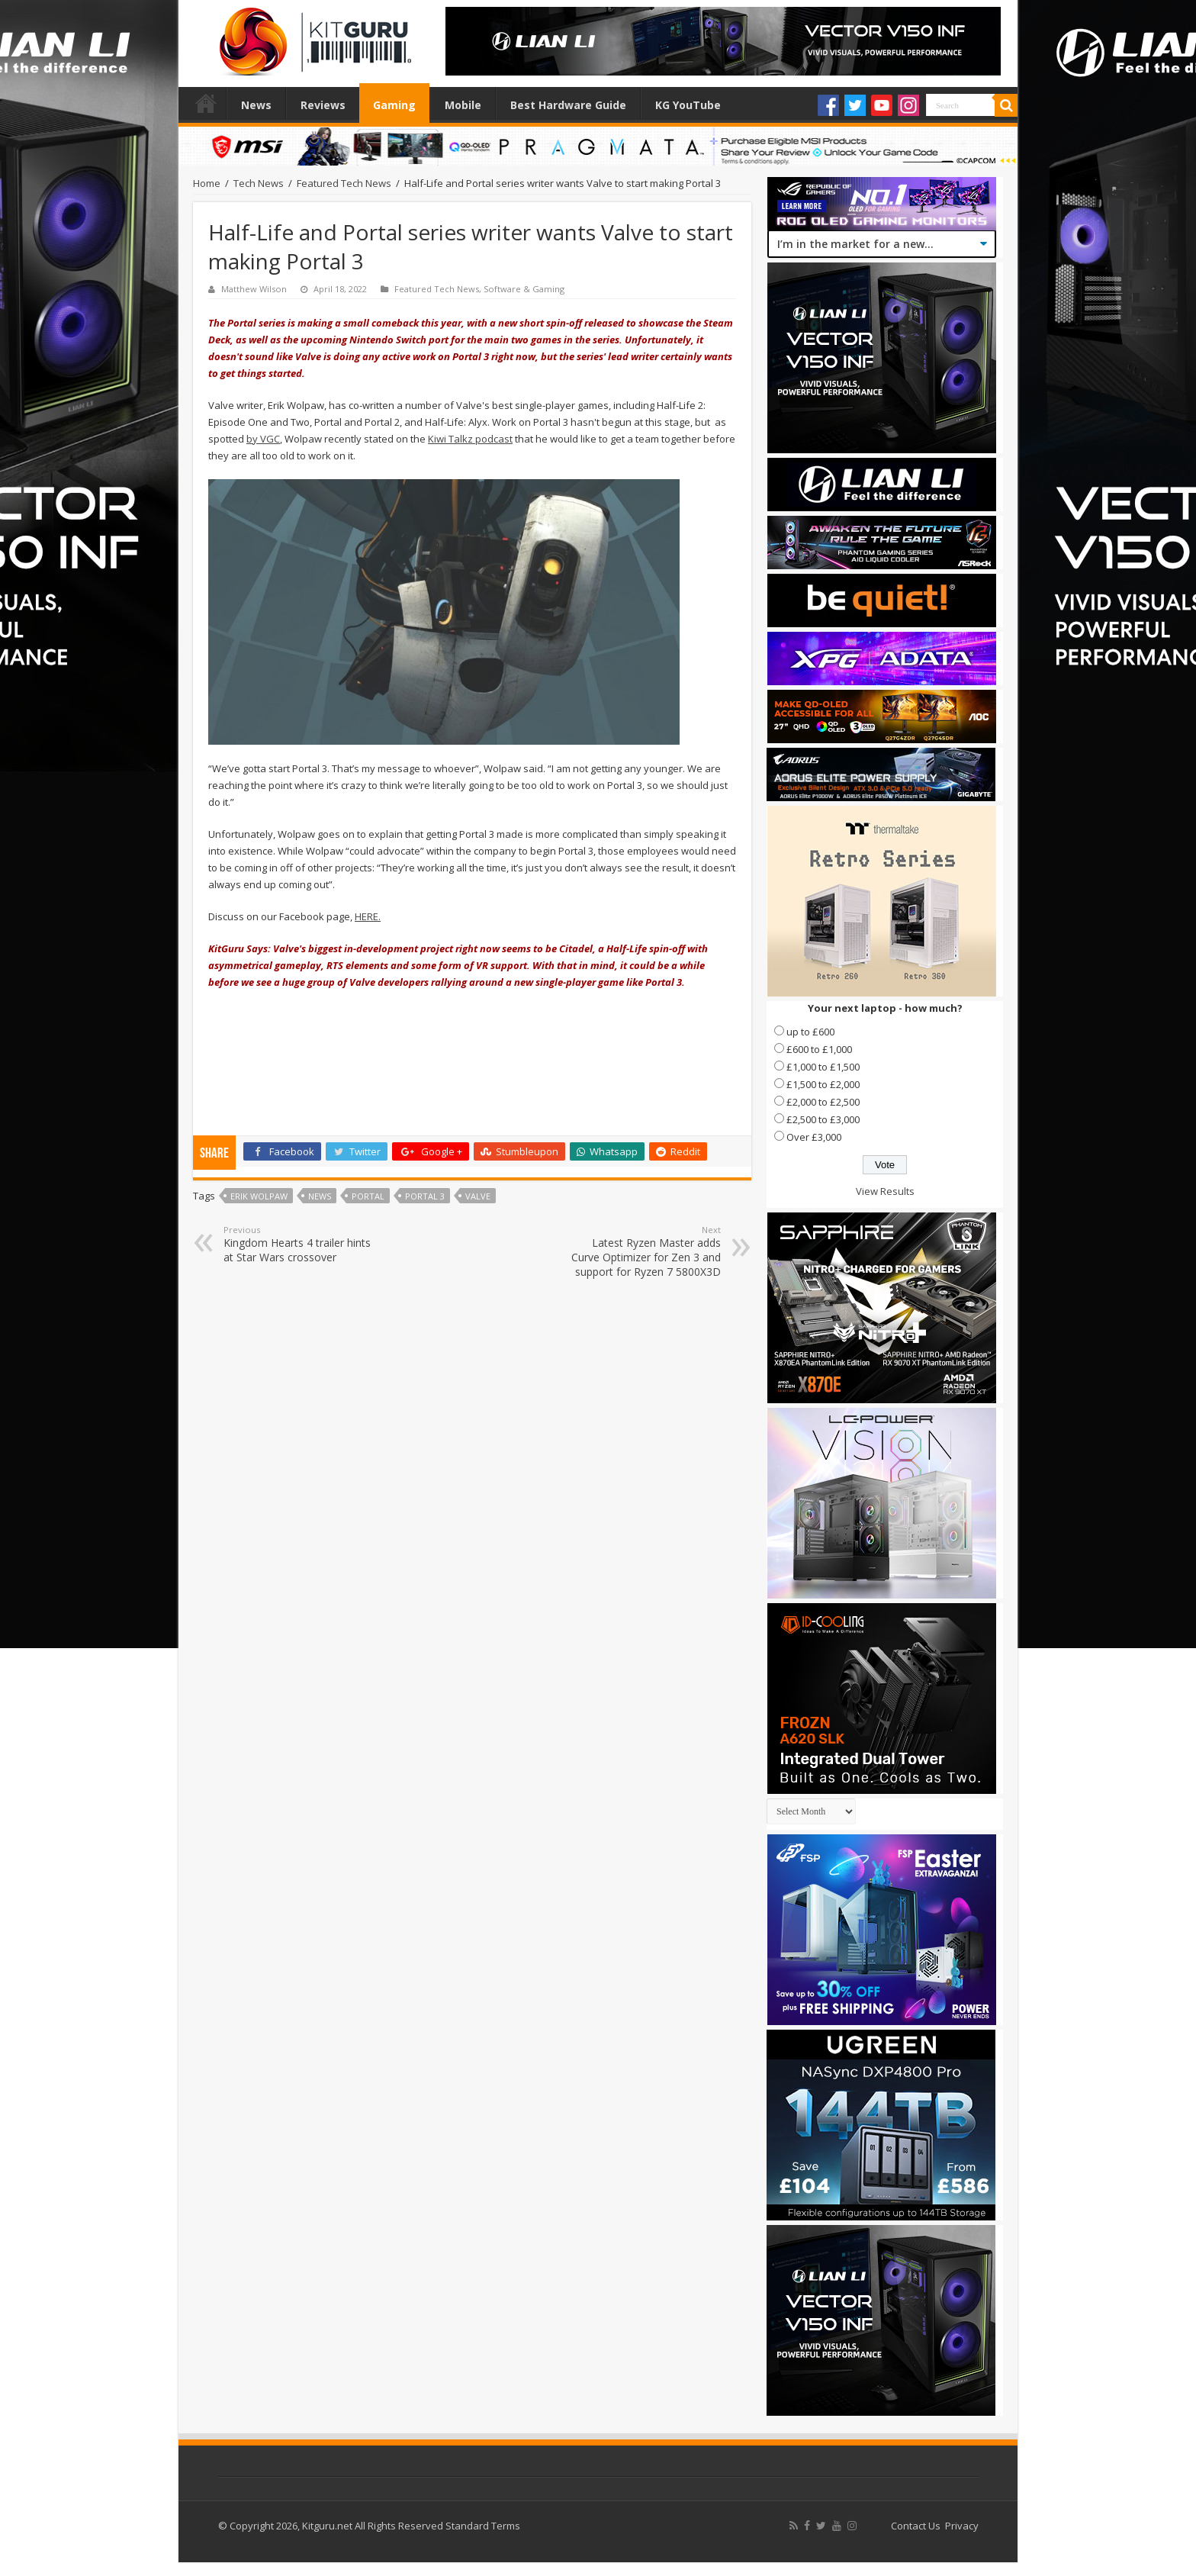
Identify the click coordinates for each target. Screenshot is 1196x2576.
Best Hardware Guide (568, 105)
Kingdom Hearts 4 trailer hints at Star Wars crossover (301, 1244)
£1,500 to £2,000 (823, 1084)
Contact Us (915, 2526)
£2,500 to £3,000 (823, 1119)
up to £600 (810, 1031)
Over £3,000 (813, 1137)
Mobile (463, 105)
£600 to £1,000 (819, 1049)
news (319, 1196)
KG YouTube (688, 105)
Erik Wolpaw (259, 1196)
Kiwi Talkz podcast (470, 439)
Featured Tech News (344, 183)
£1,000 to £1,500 (823, 1067)
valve (477, 1196)
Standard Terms (482, 2526)
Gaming (394, 105)
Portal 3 (425, 1196)
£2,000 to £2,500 (823, 1102)
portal (368, 1196)
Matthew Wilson (254, 289)
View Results (885, 1191)
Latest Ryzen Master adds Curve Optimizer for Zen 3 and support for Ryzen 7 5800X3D (642, 1251)
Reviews (323, 105)
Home (206, 103)
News (256, 105)
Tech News (258, 183)
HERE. (368, 916)
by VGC (263, 439)
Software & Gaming (524, 289)
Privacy (962, 2526)
